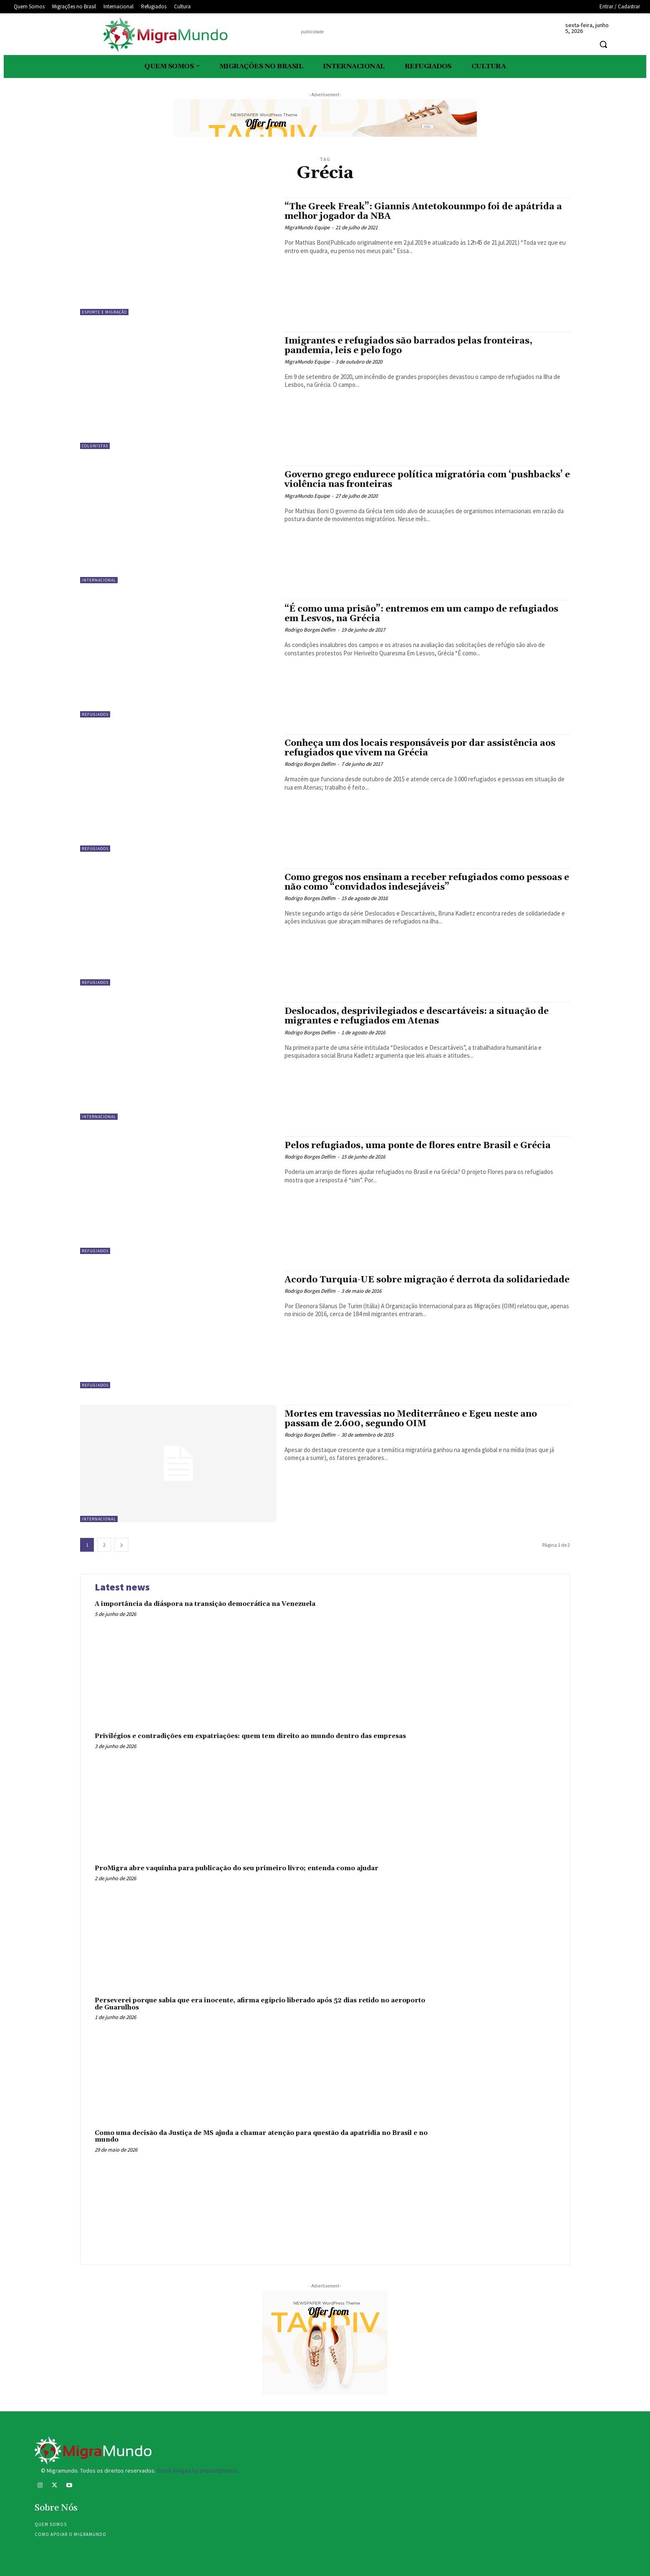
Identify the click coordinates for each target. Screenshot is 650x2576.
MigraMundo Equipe (307, 227)
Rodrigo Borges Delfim (310, 629)
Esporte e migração (104, 312)
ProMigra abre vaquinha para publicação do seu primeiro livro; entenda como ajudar (236, 1868)
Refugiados (95, 714)
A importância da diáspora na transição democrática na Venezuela (205, 1604)
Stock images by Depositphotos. (198, 2470)
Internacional (99, 580)
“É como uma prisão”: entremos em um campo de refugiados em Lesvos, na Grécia (421, 614)
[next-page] (121, 1545)
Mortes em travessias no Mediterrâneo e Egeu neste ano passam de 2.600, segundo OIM (411, 1419)
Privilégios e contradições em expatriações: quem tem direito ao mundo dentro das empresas (250, 1736)
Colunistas (95, 446)
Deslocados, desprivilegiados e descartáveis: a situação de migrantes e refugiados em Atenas (417, 1016)
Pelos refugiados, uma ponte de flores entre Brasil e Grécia (418, 1145)
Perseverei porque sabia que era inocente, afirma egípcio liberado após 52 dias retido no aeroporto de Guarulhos (260, 2004)
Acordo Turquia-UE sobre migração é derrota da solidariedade (427, 1279)
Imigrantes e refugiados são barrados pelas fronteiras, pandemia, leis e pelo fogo (408, 346)
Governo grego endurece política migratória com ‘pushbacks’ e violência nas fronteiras (427, 479)
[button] (603, 44)
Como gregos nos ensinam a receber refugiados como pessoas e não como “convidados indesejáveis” (427, 882)
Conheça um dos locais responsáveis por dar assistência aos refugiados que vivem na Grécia (420, 748)
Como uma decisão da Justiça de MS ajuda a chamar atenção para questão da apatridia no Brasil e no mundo (261, 2136)
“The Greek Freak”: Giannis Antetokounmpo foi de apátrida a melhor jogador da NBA (423, 211)
